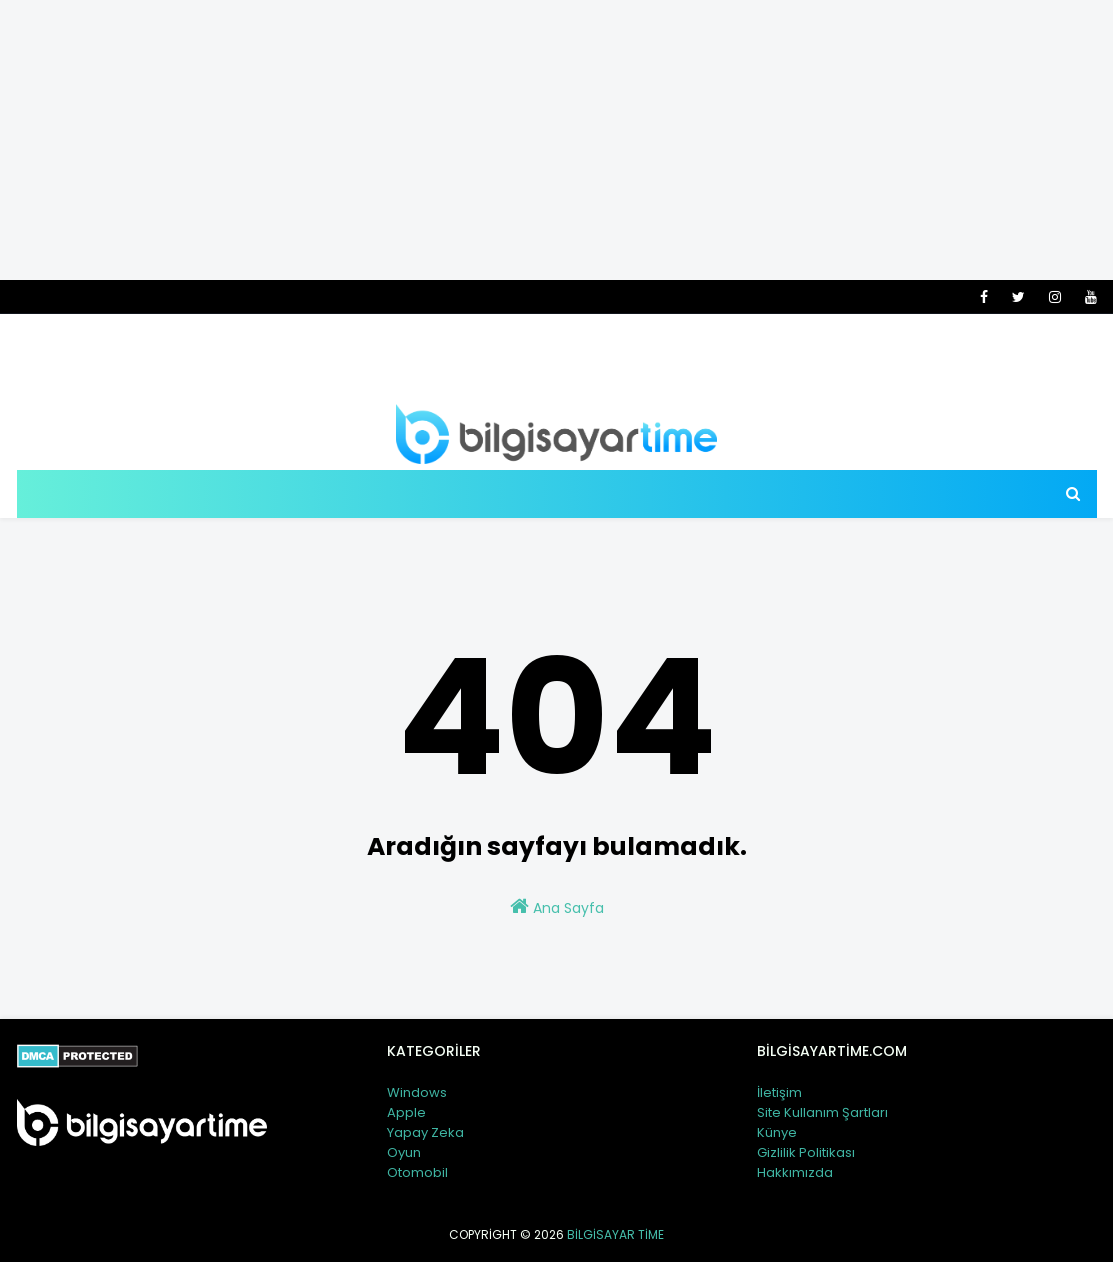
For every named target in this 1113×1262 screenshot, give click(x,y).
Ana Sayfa (557, 907)
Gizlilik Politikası (806, 1152)
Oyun (404, 1152)
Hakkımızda (795, 1172)
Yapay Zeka (425, 1132)
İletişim (779, 1092)
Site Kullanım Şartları (822, 1112)
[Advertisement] (556, 140)
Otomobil (417, 1172)
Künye (777, 1132)
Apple (406, 1112)
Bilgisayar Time (615, 1234)
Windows (417, 1092)
